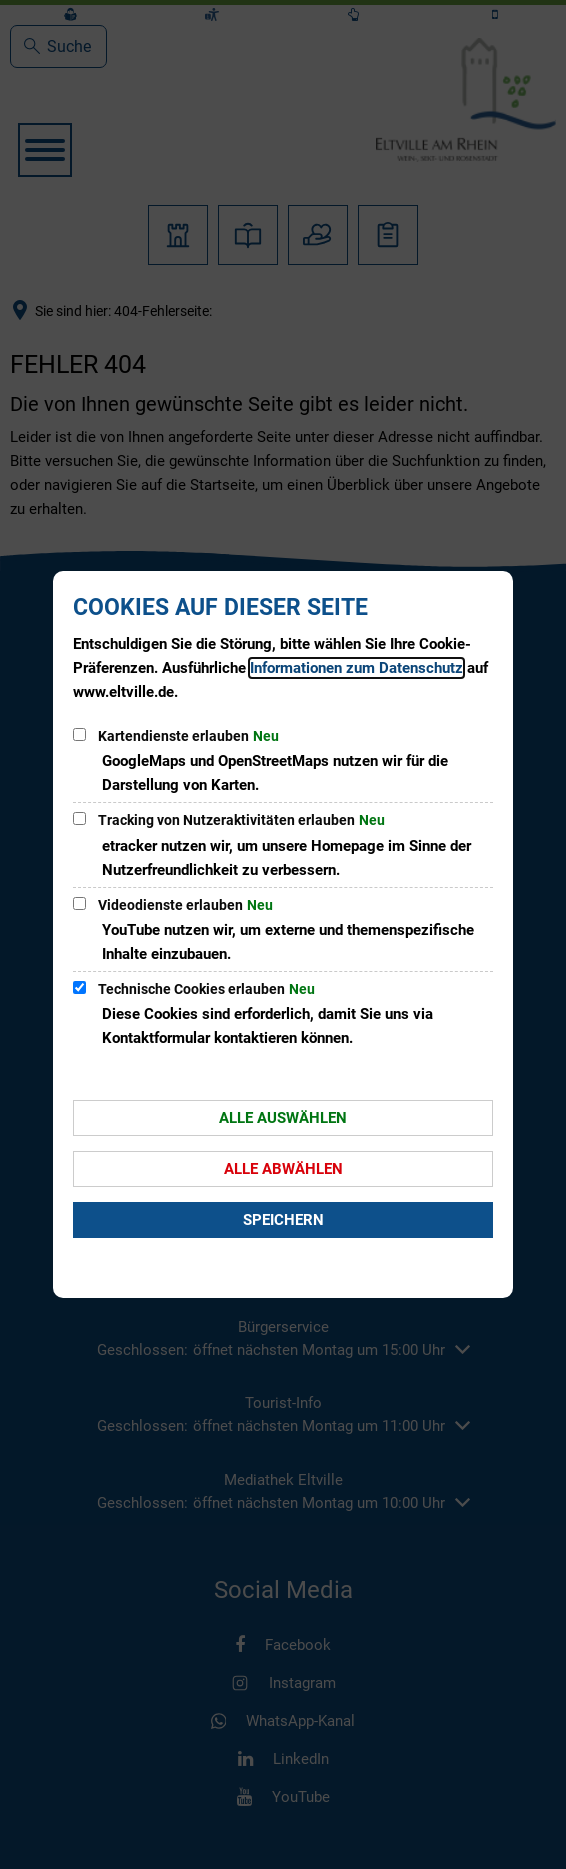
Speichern (283, 1220)
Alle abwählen (283, 1169)
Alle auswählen (283, 1118)
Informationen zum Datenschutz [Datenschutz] (356, 668)
